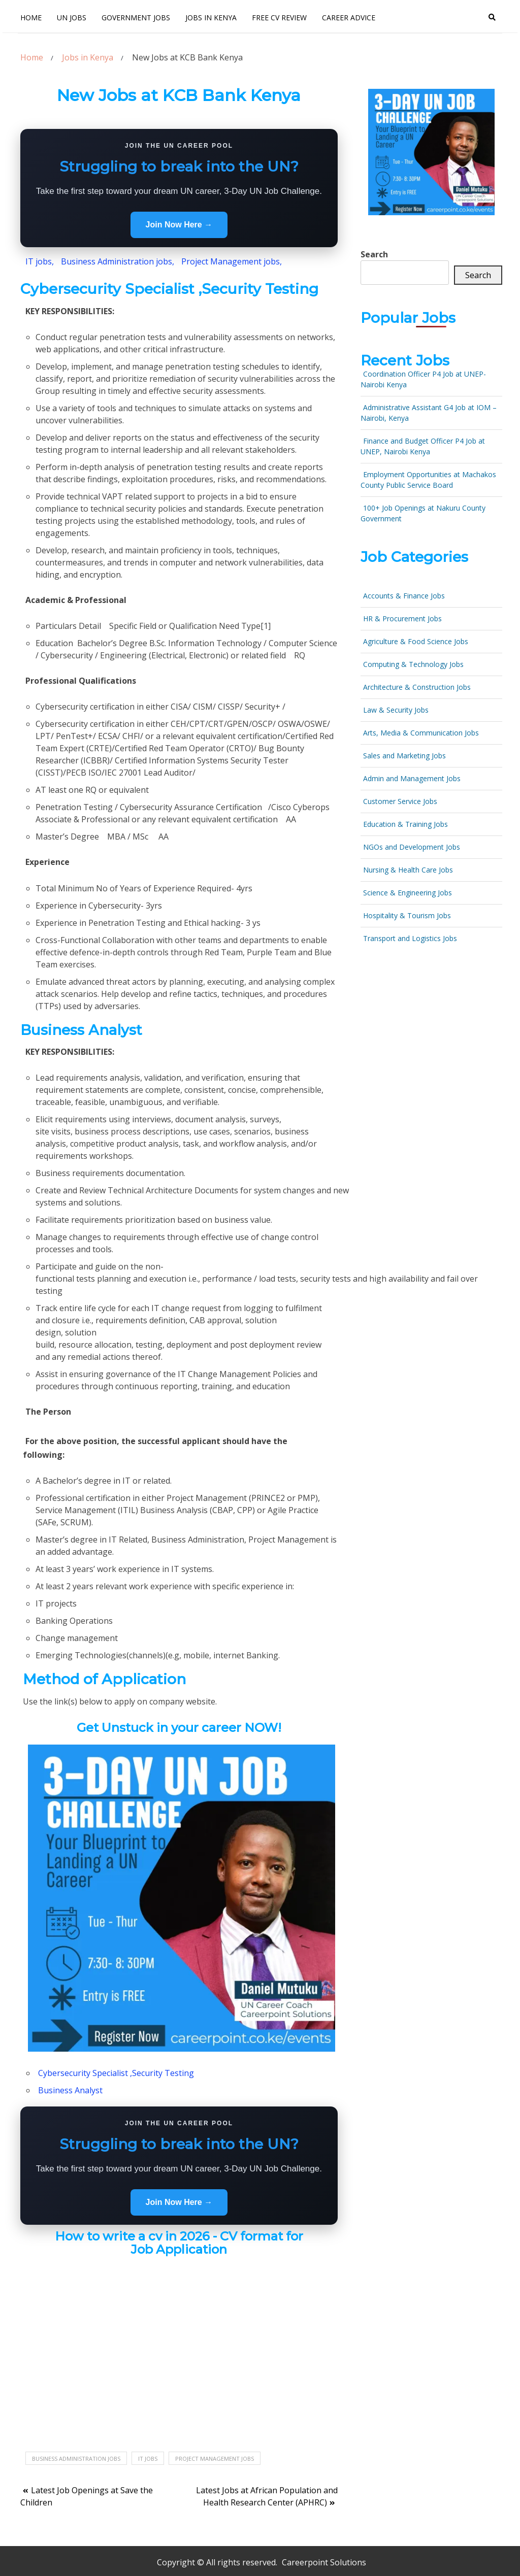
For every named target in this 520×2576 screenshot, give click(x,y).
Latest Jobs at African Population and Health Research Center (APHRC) (267, 2496)
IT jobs (147, 2458)
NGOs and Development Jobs (411, 847)
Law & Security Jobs (396, 710)
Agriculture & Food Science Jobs (415, 641)
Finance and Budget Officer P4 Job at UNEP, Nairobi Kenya (423, 446)
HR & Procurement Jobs (402, 618)
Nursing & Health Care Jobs (408, 870)
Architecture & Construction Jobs (417, 687)
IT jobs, (39, 261)
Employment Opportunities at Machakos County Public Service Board (428, 480)
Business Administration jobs (76, 2458)
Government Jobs (136, 17)
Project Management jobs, (231, 261)
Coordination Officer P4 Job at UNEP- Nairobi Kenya (423, 379)
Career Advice (348, 17)
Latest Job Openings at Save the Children (86, 2496)
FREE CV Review (279, 17)
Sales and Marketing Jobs (404, 755)
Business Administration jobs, (116, 261)
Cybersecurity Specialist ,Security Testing (116, 2073)
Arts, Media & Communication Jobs (421, 733)
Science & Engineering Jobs (407, 892)
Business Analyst (70, 2090)
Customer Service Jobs (400, 801)
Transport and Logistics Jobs (410, 938)
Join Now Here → (179, 224)
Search (374, 254)
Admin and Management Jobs (412, 778)
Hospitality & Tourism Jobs (407, 915)
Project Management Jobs (214, 2458)
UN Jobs (71, 17)
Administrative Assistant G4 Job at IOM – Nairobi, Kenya (429, 413)
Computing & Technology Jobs (413, 664)
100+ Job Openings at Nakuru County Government (423, 513)
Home (31, 17)
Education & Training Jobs (405, 824)
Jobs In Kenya (211, 17)
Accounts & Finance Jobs (404, 595)
